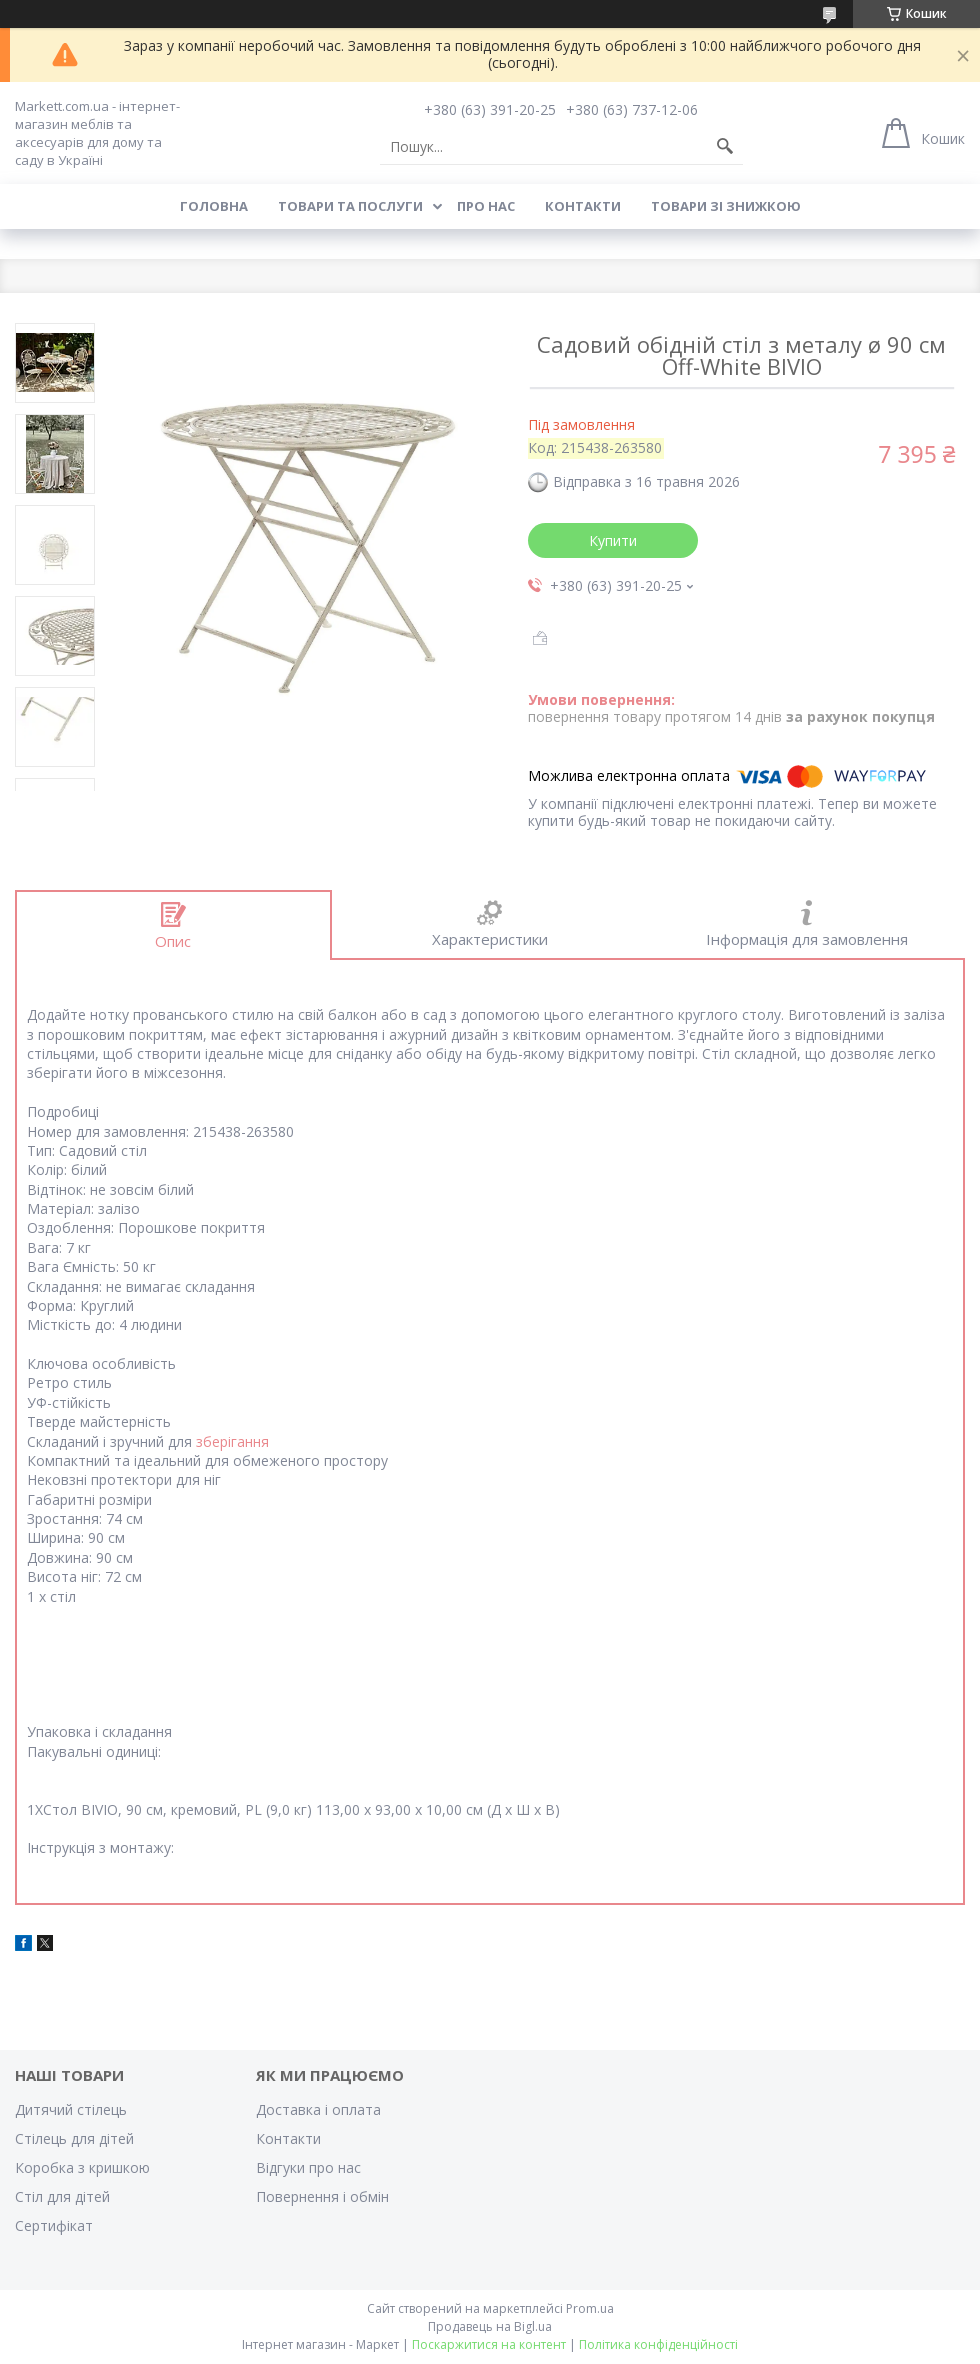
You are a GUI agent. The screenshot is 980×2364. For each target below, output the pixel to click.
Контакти (583, 206)
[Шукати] (725, 147)
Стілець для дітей (74, 2138)
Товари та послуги (350, 206)
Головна (214, 206)
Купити (613, 540)
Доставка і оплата (318, 2109)
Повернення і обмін (322, 2196)
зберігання (232, 1441)
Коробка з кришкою (82, 2167)
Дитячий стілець (71, 2109)
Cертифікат (54, 2225)
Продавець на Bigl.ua (490, 2326)
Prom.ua (590, 2308)
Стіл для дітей (62, 2196)
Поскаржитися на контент (489, 2344)
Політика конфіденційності (658, 2344)
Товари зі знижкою (726, 206)
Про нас (486, 206)
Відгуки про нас (308, 2167)
